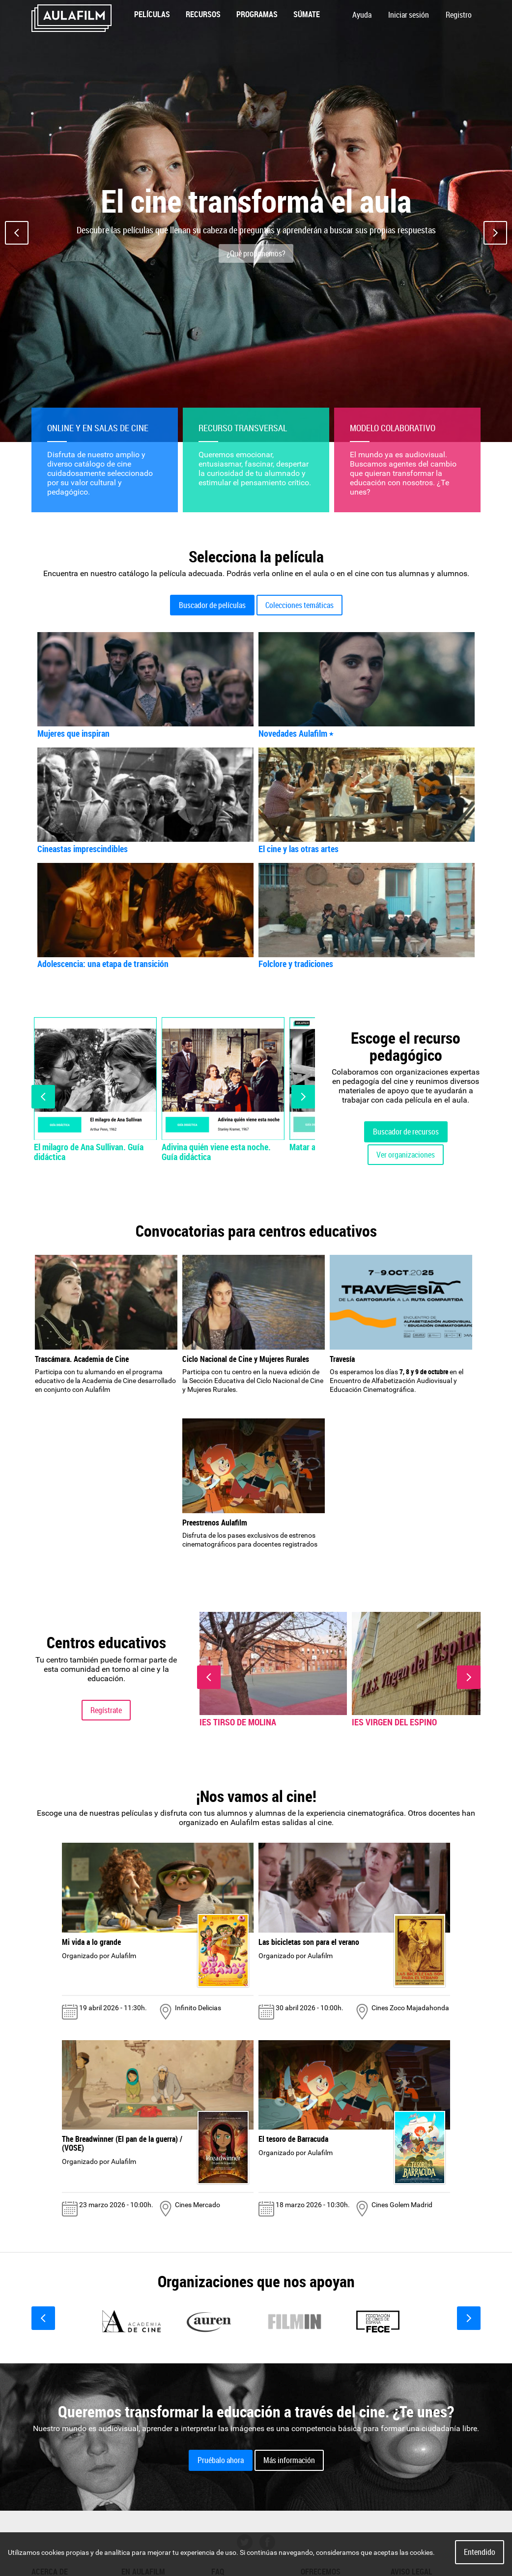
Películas (152, 14)
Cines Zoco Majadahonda (410, 2008)
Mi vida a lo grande (91, 1942)
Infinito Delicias (198, 2008)
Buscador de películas (212, 605)
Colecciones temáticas (299, 605)
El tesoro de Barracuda (293, 2138)
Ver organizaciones (405, 1154)
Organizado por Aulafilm (99, 1956)
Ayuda (361, 14)
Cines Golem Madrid (401, 2205)
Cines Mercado (197, 2205)
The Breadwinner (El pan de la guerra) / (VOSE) (122, 2143)
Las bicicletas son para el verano (308, 1942)
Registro (459, 14)
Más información (289, 2460)
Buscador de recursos (406, 1131)
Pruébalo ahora (221, 2460)
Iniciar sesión (408, 14)
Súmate (306, 14)
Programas (257, 14)
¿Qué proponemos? (256, 253)
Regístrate (106, 1710)
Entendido (479, 2552)
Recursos (203, 14)
